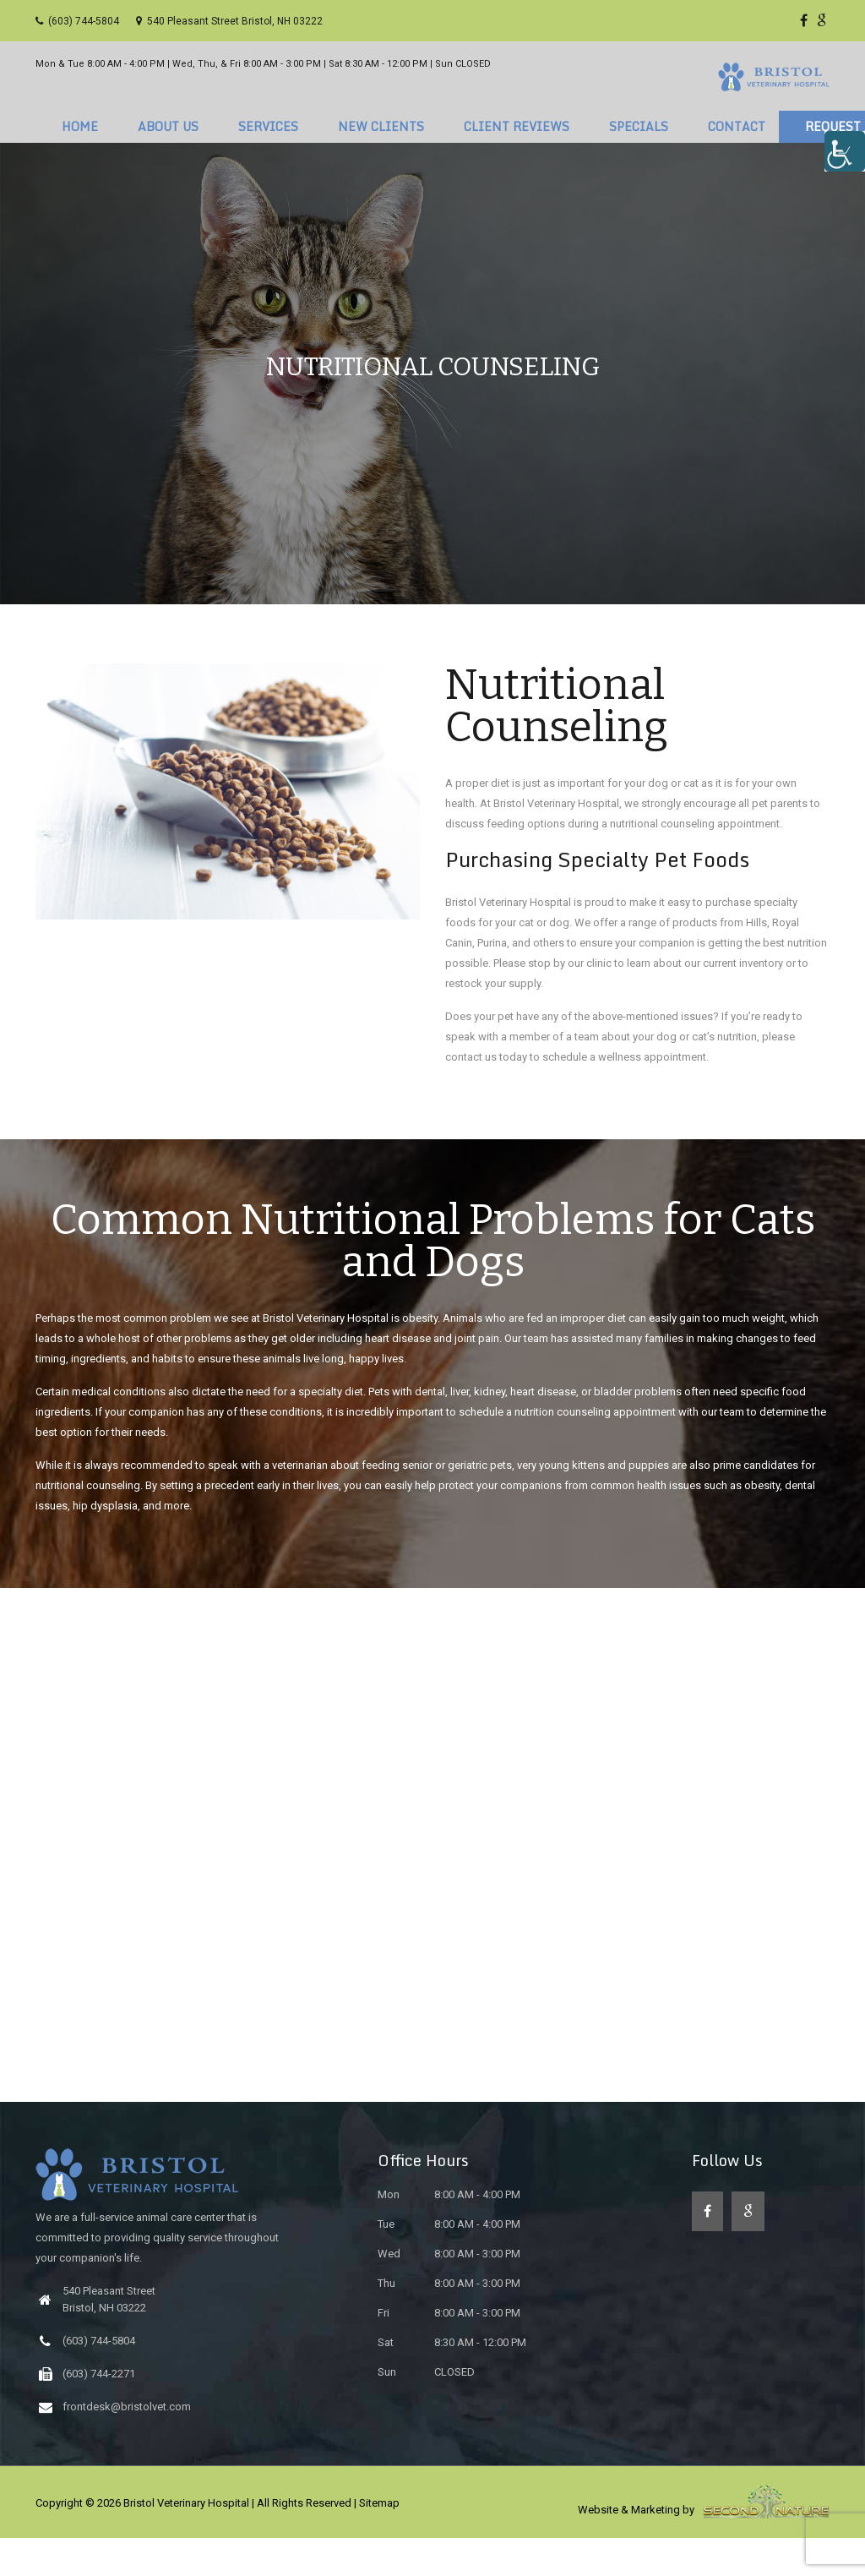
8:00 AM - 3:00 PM (449, 2291)
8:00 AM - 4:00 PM (449, 2232)
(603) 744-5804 (77, 21)
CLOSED (426, 2410)
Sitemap (379, 2541)
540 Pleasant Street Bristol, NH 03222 (229, 21)
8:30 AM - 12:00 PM (451, 2380)
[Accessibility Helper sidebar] (844, 151)
